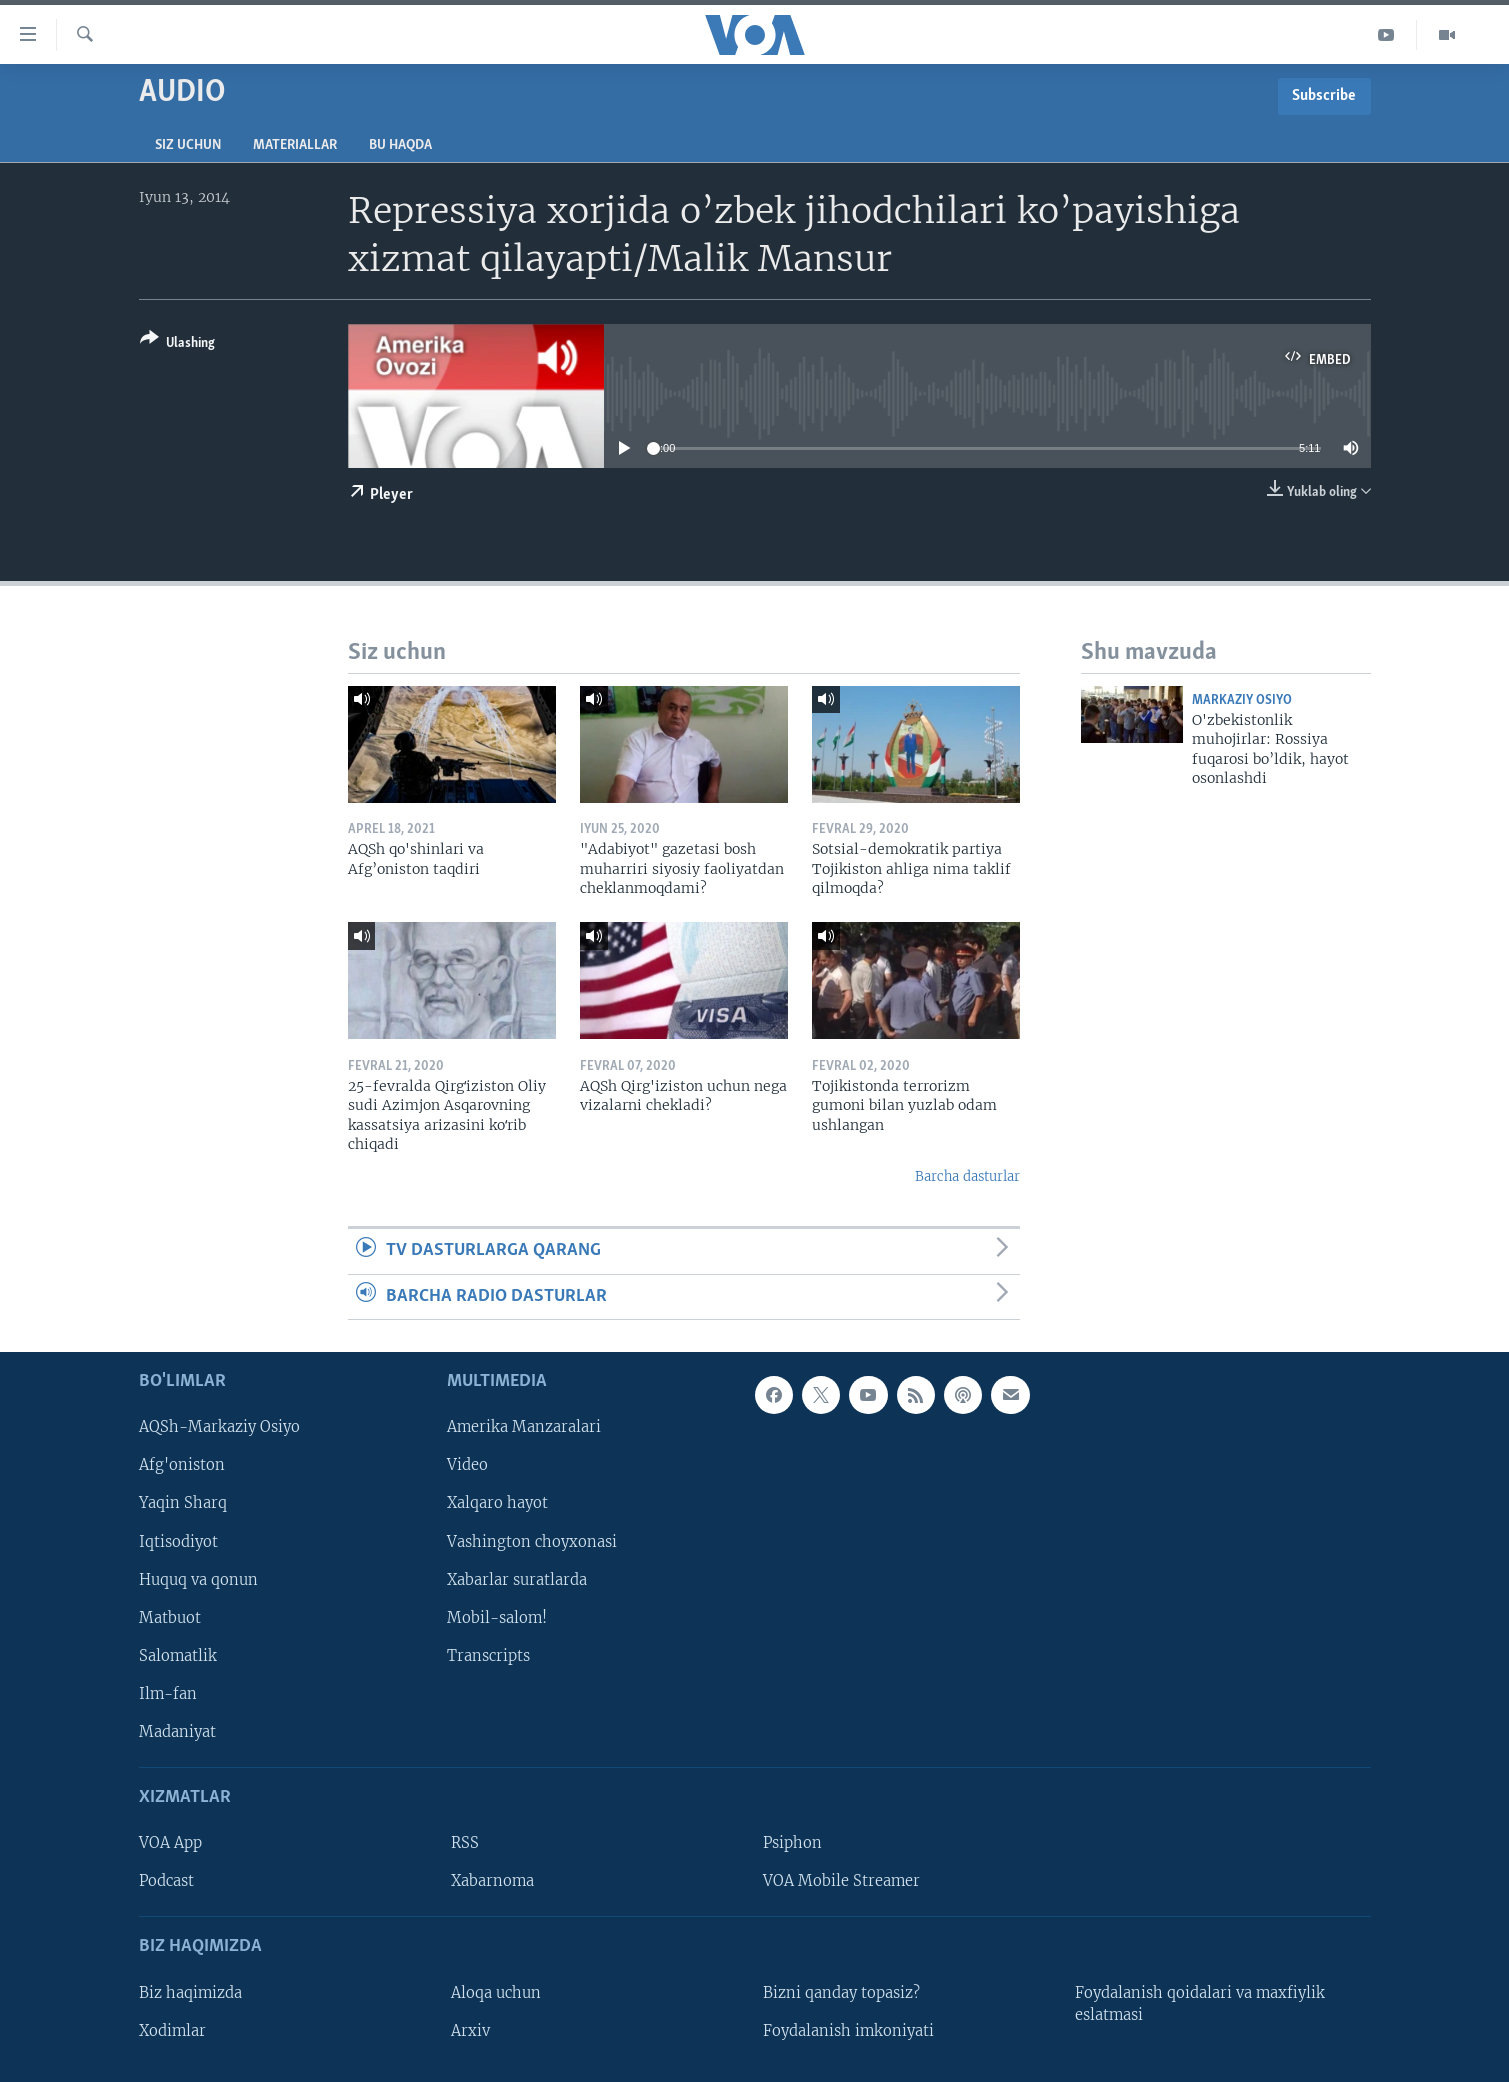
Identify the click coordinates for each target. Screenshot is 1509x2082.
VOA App (170, 1843)
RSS (465, 1843)
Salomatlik (178, 1656)
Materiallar (295, 145)
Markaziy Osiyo (1242, 700)
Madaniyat (177, 1732)
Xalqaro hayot (497, 1503)
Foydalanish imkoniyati (848, 2031)
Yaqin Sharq (183, 1503)
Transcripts (488, 1656)
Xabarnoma (492, 1881)
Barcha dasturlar (967, 1176)
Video (467, 1465)
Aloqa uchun (496, 1993)
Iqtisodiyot (178, 1541)
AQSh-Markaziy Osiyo (219, 1427)
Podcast (166, 1881)
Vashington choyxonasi (532, 1541)
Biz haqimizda (190, 1993)
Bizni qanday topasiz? (841, 1993)
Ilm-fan (168, 1694)
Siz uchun (188, 145)
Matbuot (170, 1618)
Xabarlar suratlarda (517, 1579)
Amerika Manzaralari (524, 1427)
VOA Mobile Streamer (841, 1881)
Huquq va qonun (198, 1579)
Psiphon (792, 1843)
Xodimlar (172, 2031)
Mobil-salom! (497, 1618)
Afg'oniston (182, 1465)
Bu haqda (400, 145)
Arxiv (470, 2031)
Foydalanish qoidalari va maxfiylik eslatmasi (1200, 2004)
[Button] (177, 344)
